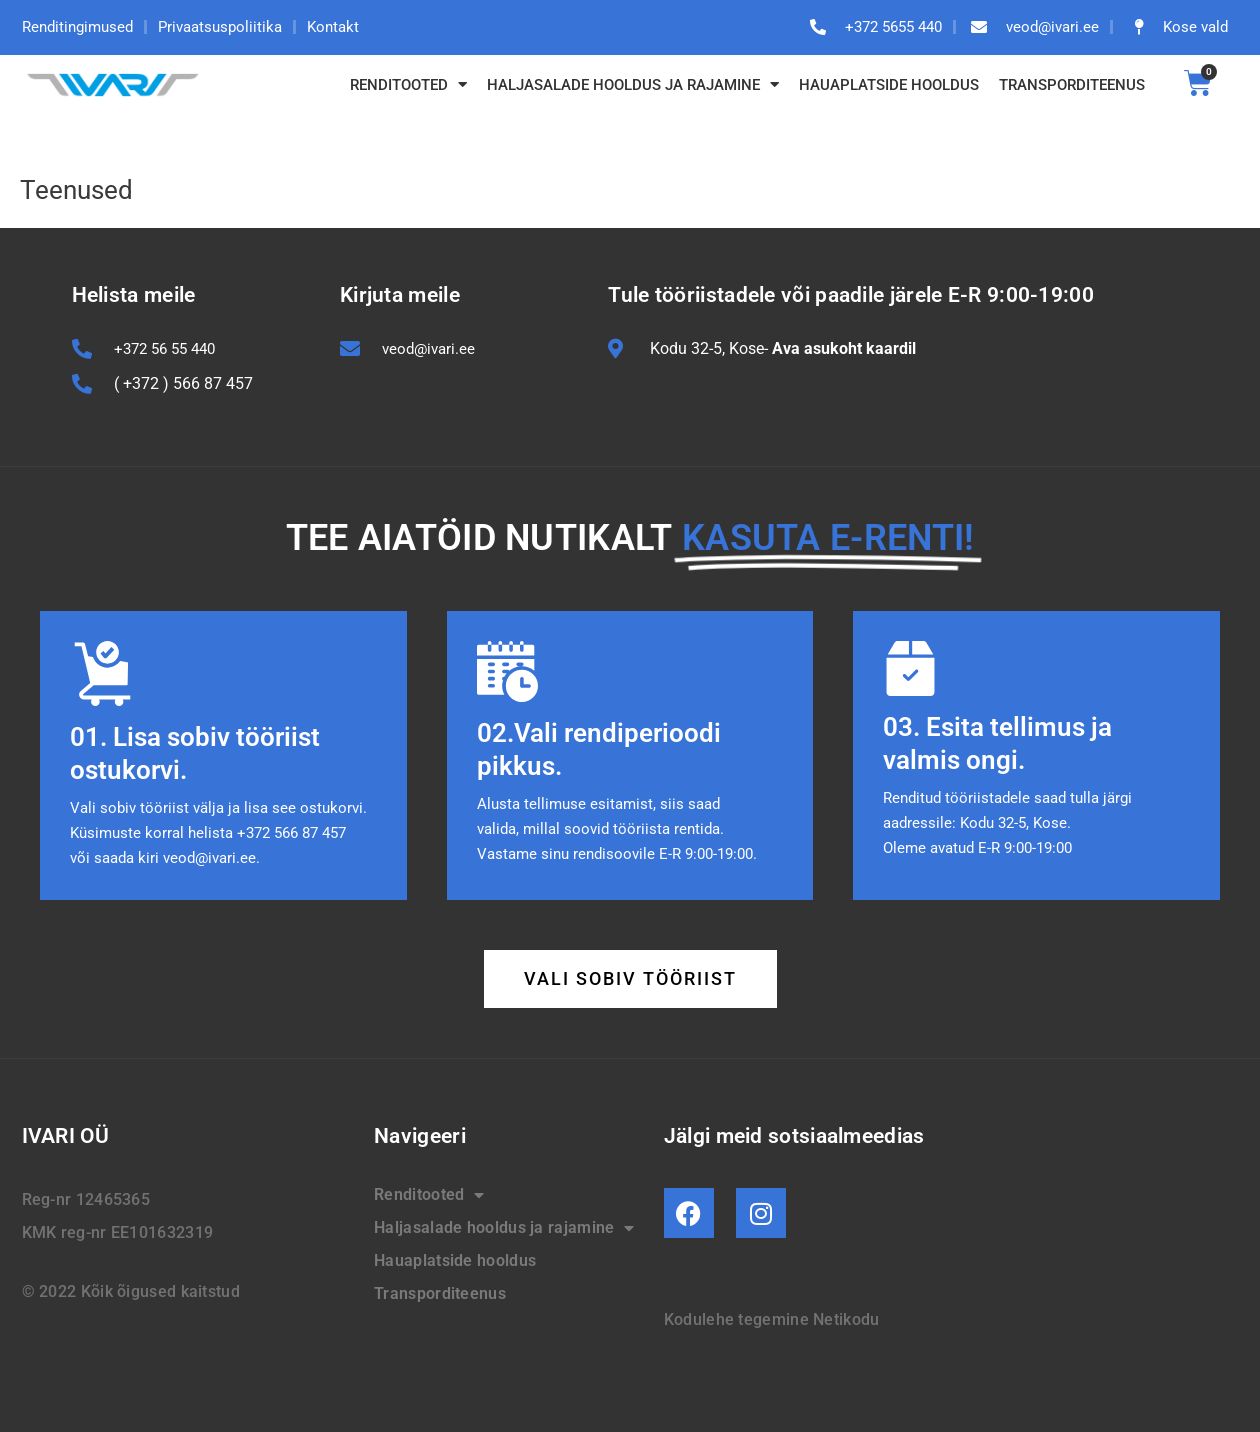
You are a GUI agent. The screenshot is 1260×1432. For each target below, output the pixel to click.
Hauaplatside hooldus (889, 85)
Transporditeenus (1072, 85)
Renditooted (408, 84)
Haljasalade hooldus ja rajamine (633, 84)
